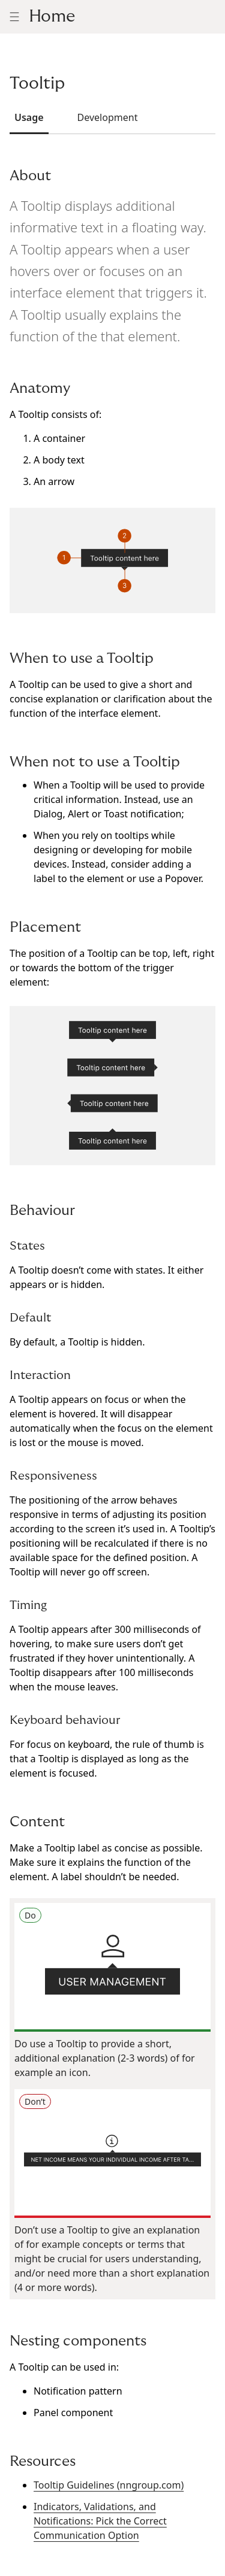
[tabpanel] (112, 1355)
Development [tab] (107, 117)
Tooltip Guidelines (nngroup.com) (109, 2485)
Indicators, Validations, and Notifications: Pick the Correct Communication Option (100, 2521)
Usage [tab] (29, 117)
